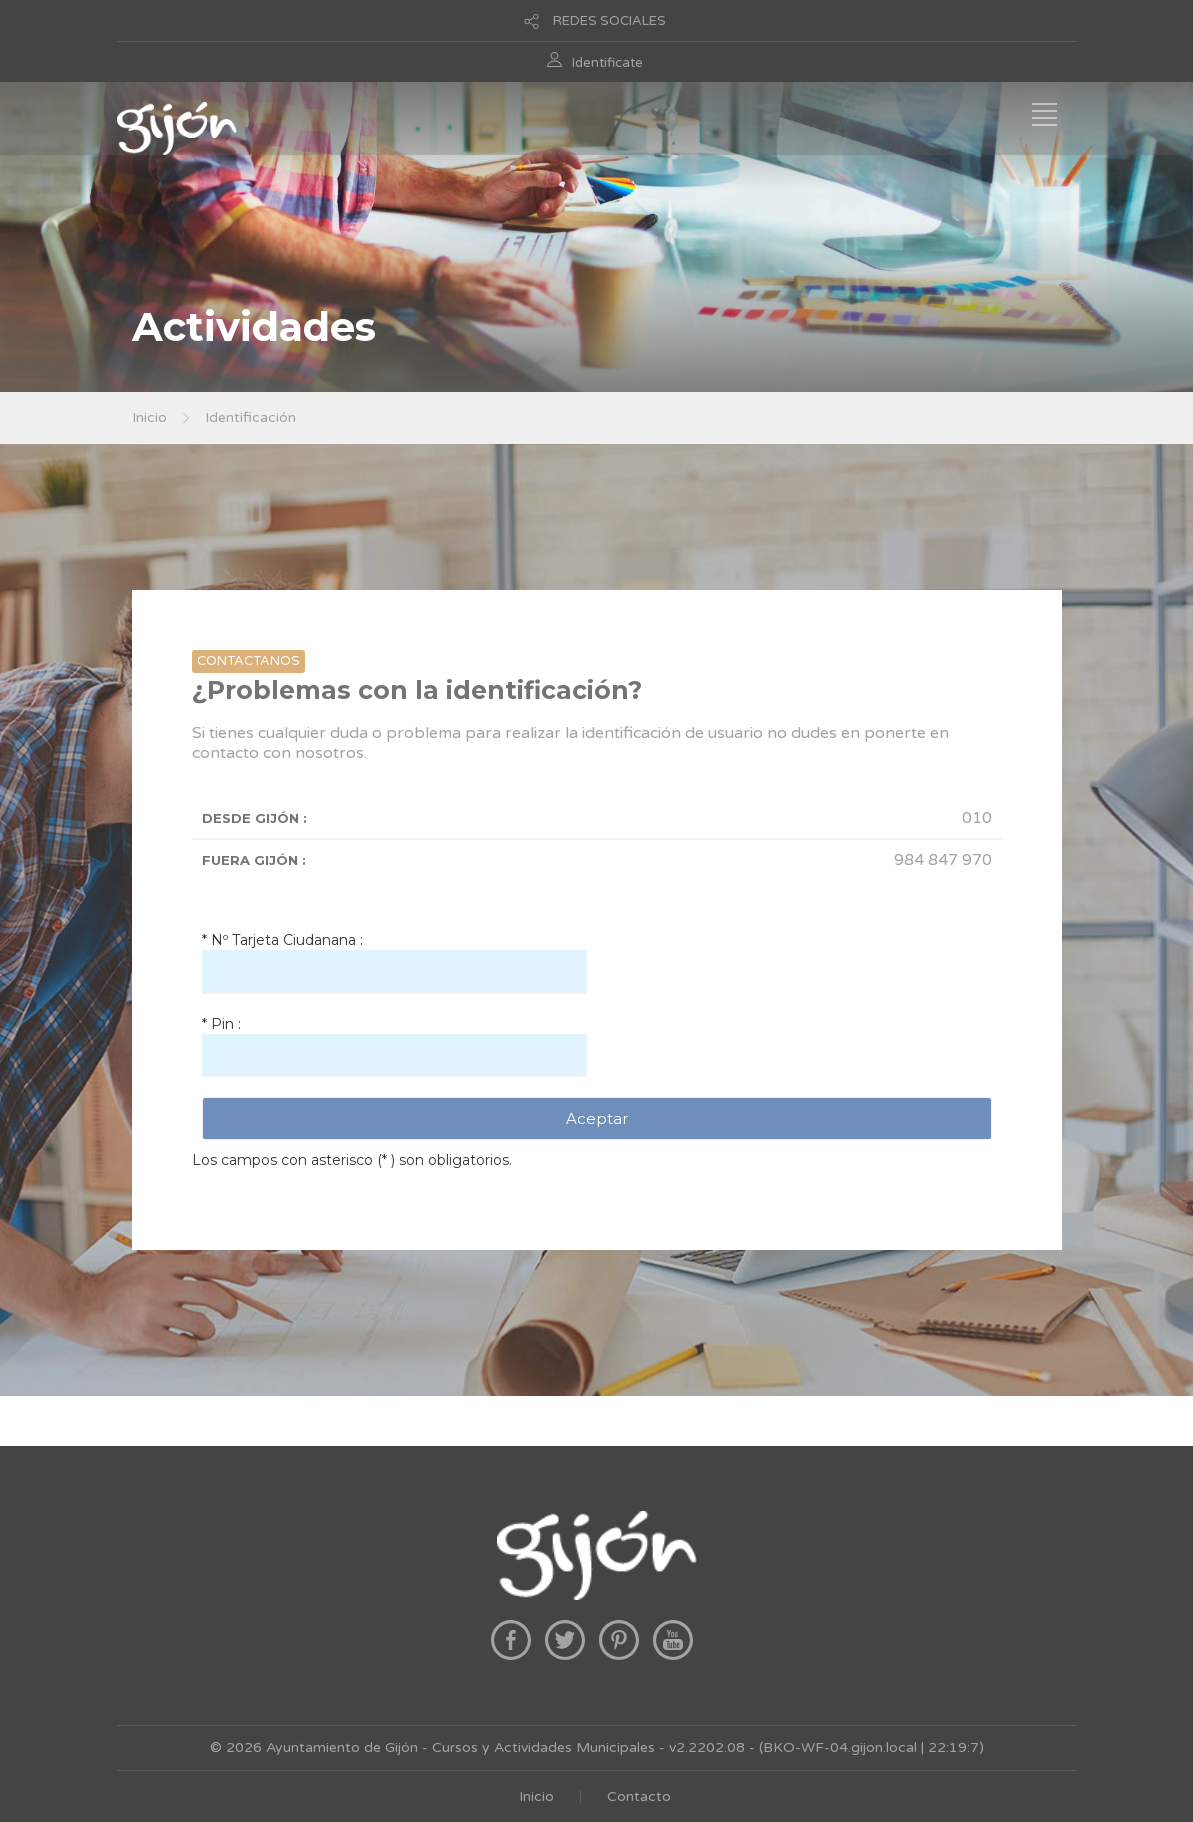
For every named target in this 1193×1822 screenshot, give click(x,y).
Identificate (607, 63)
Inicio (149, 417)
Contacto (639, 1796)
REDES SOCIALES (609, 21)
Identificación (250, 417)
